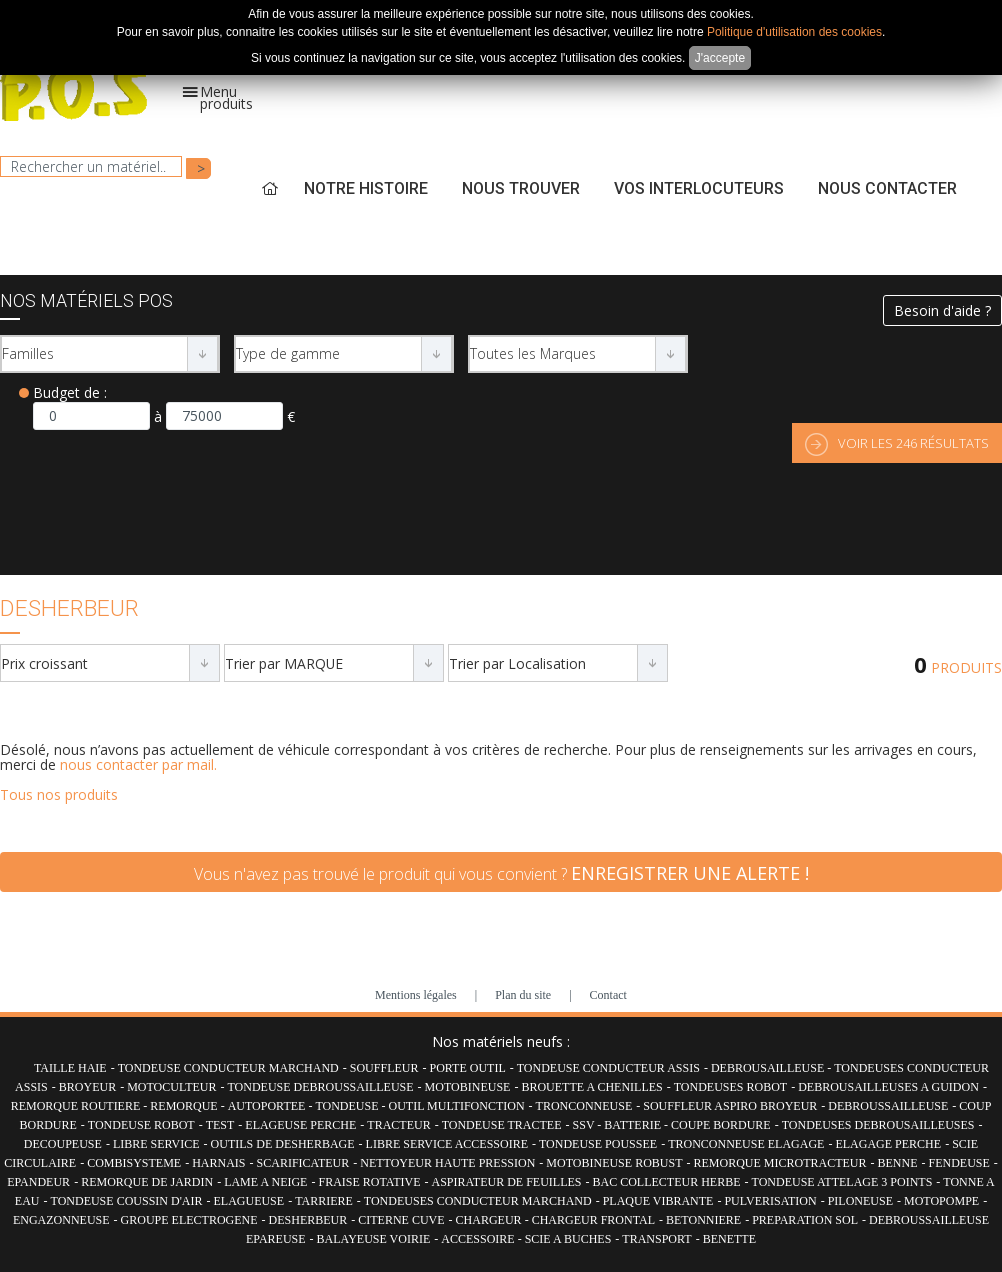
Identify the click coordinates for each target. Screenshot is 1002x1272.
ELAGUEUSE (248, 1201)
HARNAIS (218, 1163)
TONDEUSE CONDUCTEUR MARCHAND (228, 1068)
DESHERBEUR (308, 1220)
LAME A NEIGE (265, 1182)
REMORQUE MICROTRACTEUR (779, 1163)
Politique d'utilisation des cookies (794, 32)
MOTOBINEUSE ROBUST (614, 1163)
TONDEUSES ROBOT (730, 1087)
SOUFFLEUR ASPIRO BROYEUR (730, 1106)
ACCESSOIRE (479, 1239)
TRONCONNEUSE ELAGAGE (746, 1144)
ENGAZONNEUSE (61, 1220)
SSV (585, 1125)
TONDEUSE (348, 1106)
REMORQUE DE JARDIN (147, 1182)
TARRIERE (324, 1201)
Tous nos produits (59, 794)
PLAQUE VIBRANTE (658, 1201)
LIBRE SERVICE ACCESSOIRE (447, 1144)
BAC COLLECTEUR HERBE (667, 1182)
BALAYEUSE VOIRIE (374, 1239)
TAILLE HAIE (70, 1068)
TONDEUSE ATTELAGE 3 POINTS (842, 1182)
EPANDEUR (38, 1182)
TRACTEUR (398, 1125)
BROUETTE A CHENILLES (591, 1087)
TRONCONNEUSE (584, 1106)
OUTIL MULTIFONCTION (457, 1106)
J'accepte (720, 58)
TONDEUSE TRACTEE (502, 1125)
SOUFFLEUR (384, 1068)
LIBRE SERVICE (156, 1144)
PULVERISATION (770, 1201)
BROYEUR (87, 1087)
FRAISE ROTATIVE (369, 1182)
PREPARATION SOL (805, 1220)
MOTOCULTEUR (171, 1087)
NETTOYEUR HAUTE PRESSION (447, 1163)
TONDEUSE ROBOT (141, 1125)
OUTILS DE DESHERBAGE (283, 1144)
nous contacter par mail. (138, 764)
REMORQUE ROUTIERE (77, 1106)
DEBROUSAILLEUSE (769, 1068)
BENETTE (729, 1239)
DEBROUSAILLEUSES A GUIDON (888, 1087)
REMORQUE (185, 1106)
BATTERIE (634, 1125)
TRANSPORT (656, 1239)
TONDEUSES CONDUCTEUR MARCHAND (478, 1201)
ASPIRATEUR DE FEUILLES (507, 1182)
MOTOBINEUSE (468, 1087)
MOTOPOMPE (941, 1201)
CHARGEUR (490, 1220)
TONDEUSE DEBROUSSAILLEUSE (320, 1087)
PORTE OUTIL (467, 1068)
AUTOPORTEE (268, 1106)
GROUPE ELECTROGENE (189, 1220)
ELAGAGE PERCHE (888, 1144)
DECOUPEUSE (63, 1144)
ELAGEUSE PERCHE (300, 1125)
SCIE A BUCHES (568, 1239)
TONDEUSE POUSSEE (598, 1144)
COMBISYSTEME (134, 1163)
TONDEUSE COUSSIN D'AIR (127, 1201)
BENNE (897, 1163)
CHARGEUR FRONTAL (593, 1220)
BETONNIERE (703, 1220)
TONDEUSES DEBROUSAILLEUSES (878, 1125)
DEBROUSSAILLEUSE (888, 1106)
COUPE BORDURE (721, 1125)
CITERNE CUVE (401, 1220)
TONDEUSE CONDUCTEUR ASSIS (608, 1068)
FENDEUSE (958, 1163)
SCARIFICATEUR (303, 1163)
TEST (220, 1125)
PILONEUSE (860, 1201)
